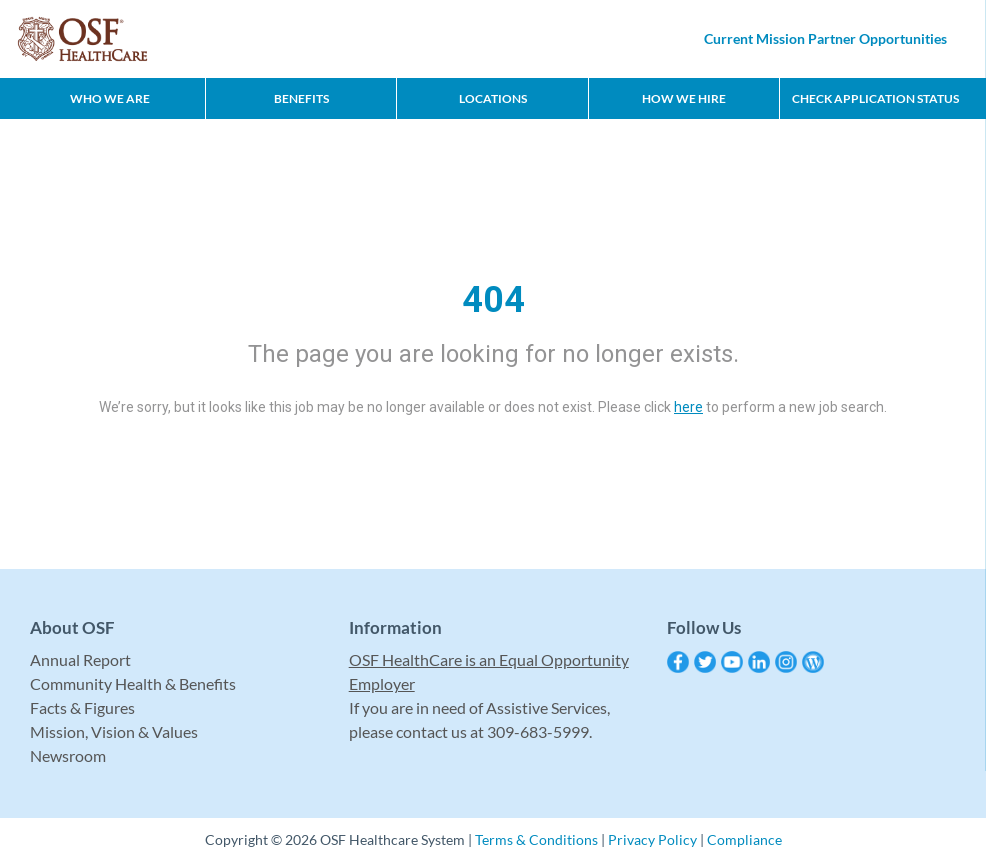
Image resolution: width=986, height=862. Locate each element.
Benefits (301, 98)
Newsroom (68, 755)
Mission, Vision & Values (114, 731)
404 (493, 300)
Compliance (744, 839)
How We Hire (684, 98)
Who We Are (110, 98)
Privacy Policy (652, 839)
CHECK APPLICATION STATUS (875, 98)
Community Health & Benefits (133, 683)
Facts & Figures (82, 707)
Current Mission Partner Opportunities (825, 38)
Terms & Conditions (536, 839)
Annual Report (80, 659)
